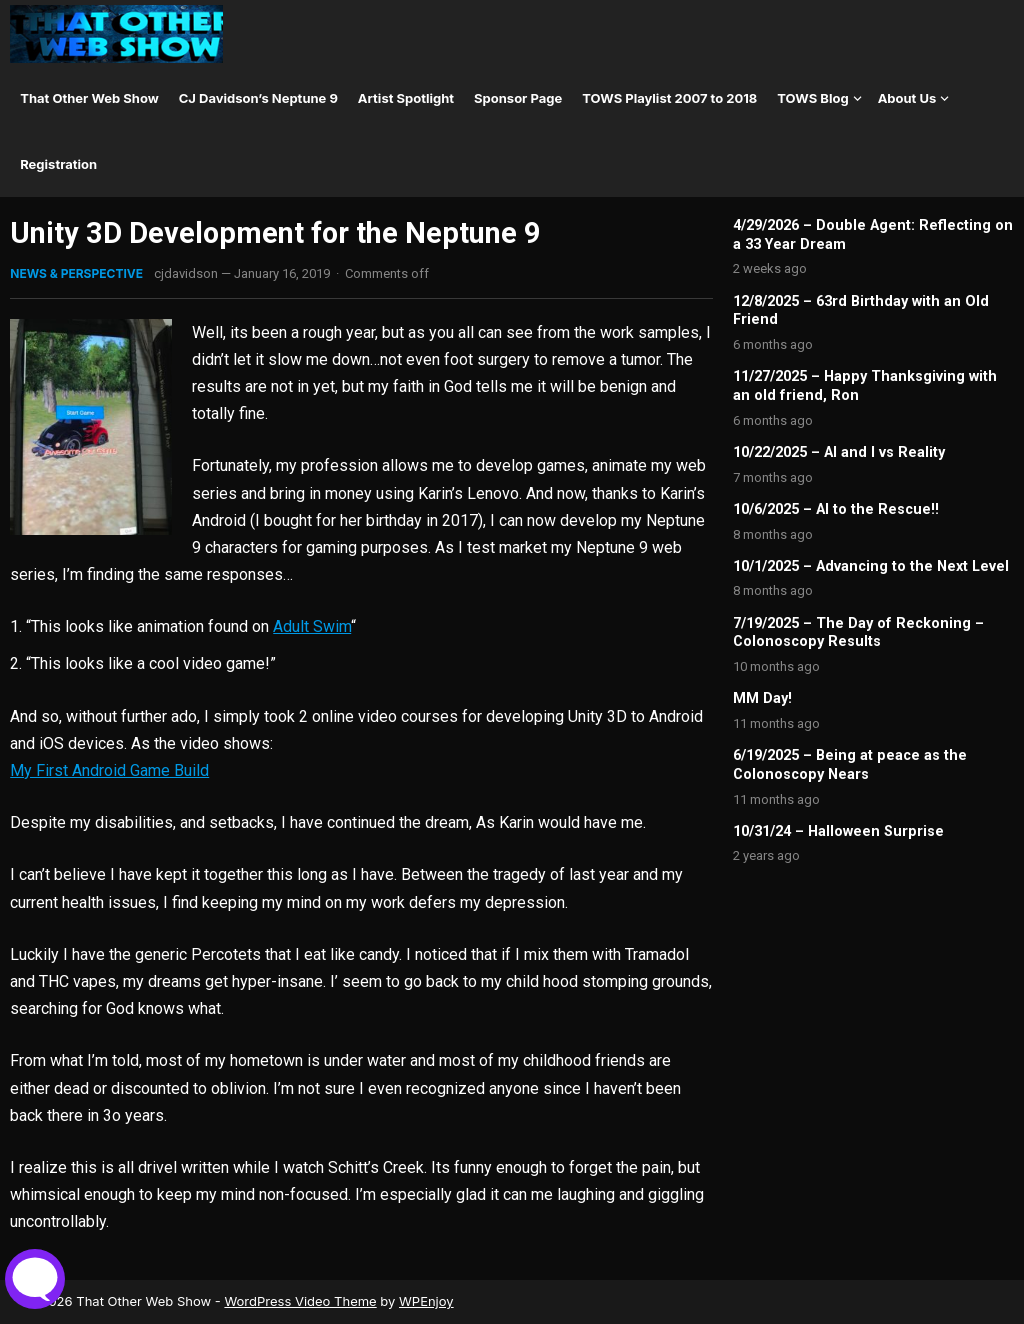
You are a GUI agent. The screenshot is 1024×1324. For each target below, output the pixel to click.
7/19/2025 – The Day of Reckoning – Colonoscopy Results (858, 633)
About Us (907, 98)
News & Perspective (76, 273)
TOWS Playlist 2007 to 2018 (669, 98)
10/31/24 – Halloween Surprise (838, 831)
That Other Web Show (89, 98)
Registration (58, 164)
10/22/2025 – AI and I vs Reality (839, 452)
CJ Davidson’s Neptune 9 (258, 98)
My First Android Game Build (109, 770)
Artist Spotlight (406, 98)
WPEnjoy (426, 1301)
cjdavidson (186, 273)
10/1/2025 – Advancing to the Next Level (871, 566)
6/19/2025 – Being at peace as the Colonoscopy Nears (850, 765)
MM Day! (762, 698)
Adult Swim (312, 626)
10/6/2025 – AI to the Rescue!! (836, 509)
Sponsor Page (518, 98)
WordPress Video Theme (300, 1301)
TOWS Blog (812, 98)
